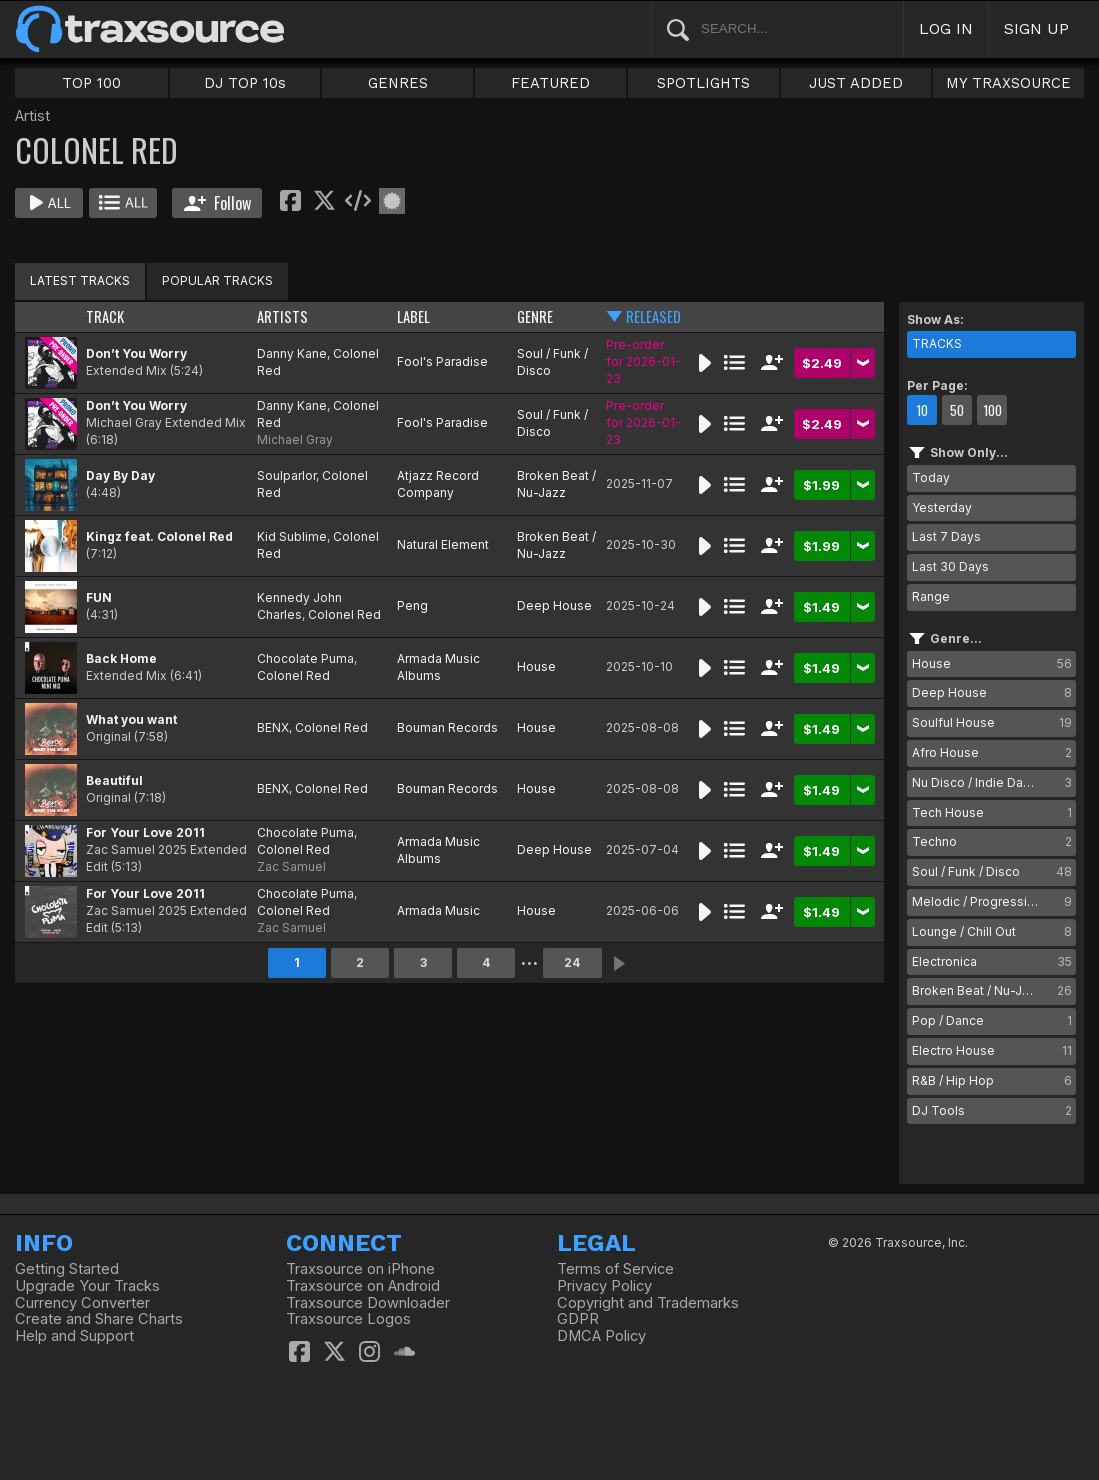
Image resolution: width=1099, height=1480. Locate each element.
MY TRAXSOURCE (1008, 83)
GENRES (398, 83)
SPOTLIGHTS (703, 83)
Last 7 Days (946, 536)
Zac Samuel (291, 866)
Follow (217, 203)
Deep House (554, 605)
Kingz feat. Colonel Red (159, 536)
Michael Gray (295, 439)
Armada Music (438, 910)
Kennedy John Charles (299, 606)
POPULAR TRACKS (217, 280)
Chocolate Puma (305, 658)
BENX (273, 727)
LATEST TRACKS (80, 280)
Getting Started (67, 1269)
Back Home (121, 658)
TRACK (105, 316)
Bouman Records (447, 727)
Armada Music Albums (438, 667)
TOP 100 (91, 83)
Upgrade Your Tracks (87, 1286)
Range (931, 596)
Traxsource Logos (348, 1319)
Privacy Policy (604, 1286)
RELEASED (653, 316)
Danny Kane (292, 353)
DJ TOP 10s (245, 83)
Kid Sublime (292, 536)
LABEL (413, 316)
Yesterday (942, 507)
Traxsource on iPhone (360, 1269)
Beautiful (114, 780)
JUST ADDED (856, 83)
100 (992, 410)
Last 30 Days (950, 566)
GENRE (535, 316)
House (536, 666)
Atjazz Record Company (438, 484)
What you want (131, 719)
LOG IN (946, 28)
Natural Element (443, 544)
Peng (412, 605)
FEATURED (550, 83)
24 (572, 962)
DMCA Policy (601, 1336)
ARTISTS (282, 316)
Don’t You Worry (136, 353)
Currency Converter (82, 1303)
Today (931, 477)
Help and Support (74, 1336)
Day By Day (120, 475)
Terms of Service (615, 1269)
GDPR (578, 1319)
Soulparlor (286, 475)
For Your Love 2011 (145, 832)
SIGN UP (1036, 28)
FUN (99, 597)
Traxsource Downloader (368, 1303)
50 (957, 410)
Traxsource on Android (363, 1286)
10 (922, 410)
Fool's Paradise (442, 361)
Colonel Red (344, 614)
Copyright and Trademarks (648, 1303)
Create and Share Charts (99, 1319)
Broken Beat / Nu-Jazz (556, 484)
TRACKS (937, 343)
